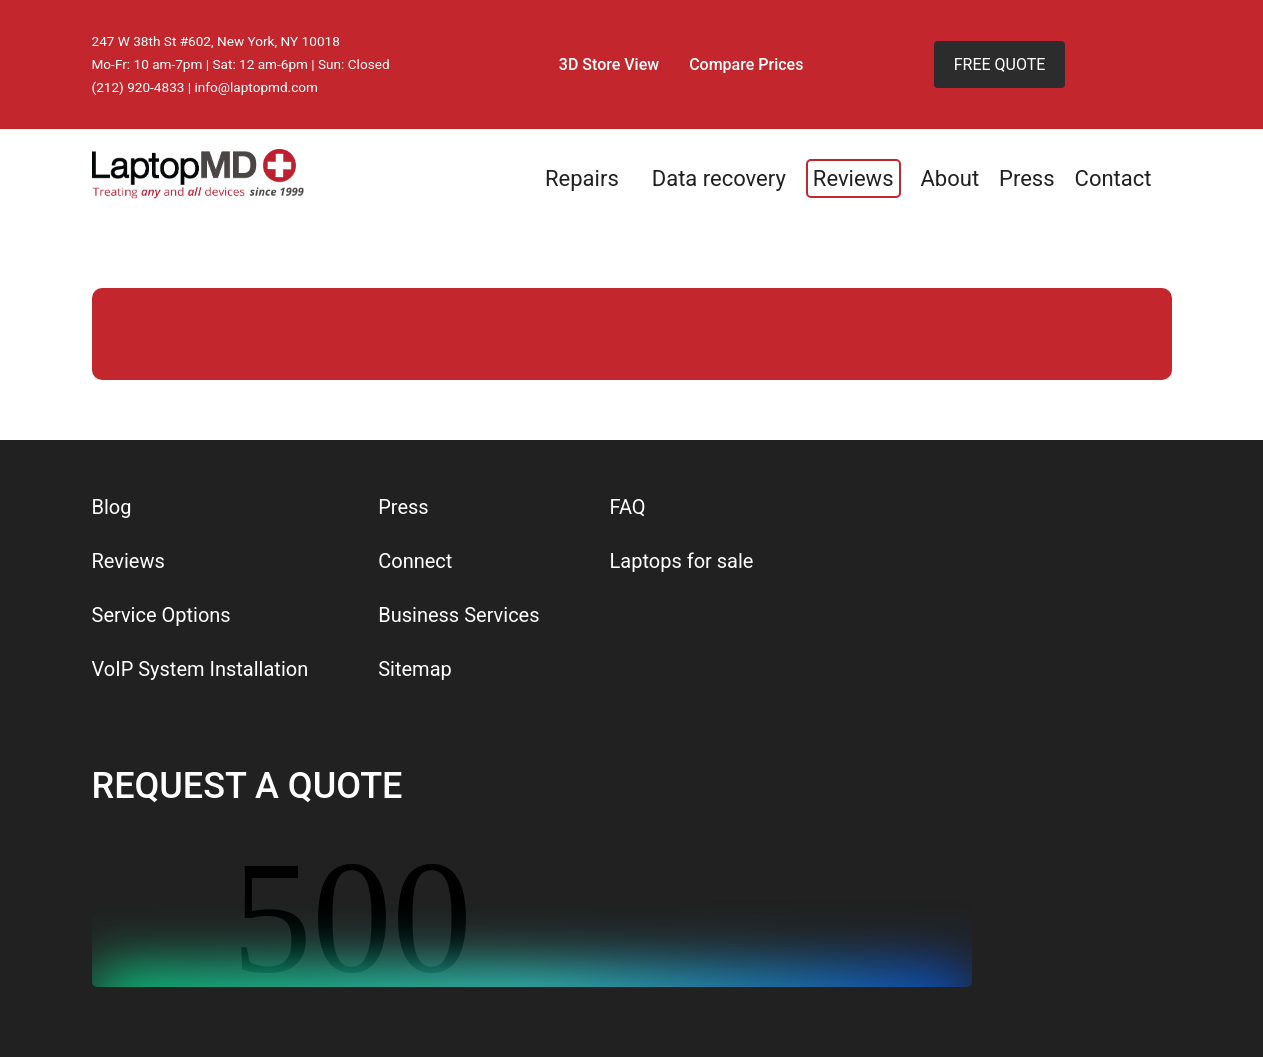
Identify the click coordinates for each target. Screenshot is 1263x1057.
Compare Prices (746, 64)
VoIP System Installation (200, 669)
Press (1027, 178)
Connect (415, 561)
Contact (1113, 178)
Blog (112, 507)
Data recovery (719, 178)
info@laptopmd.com (257, 87)
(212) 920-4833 (138, 87)
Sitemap (415, 669)
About (950, 178)
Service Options (161, 615)
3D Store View (609, 64)
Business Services (458, 615)
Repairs (582, 178)
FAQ (628, 507)
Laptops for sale (682, 561)
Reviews (853, 178)
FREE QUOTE (1000, 64)
